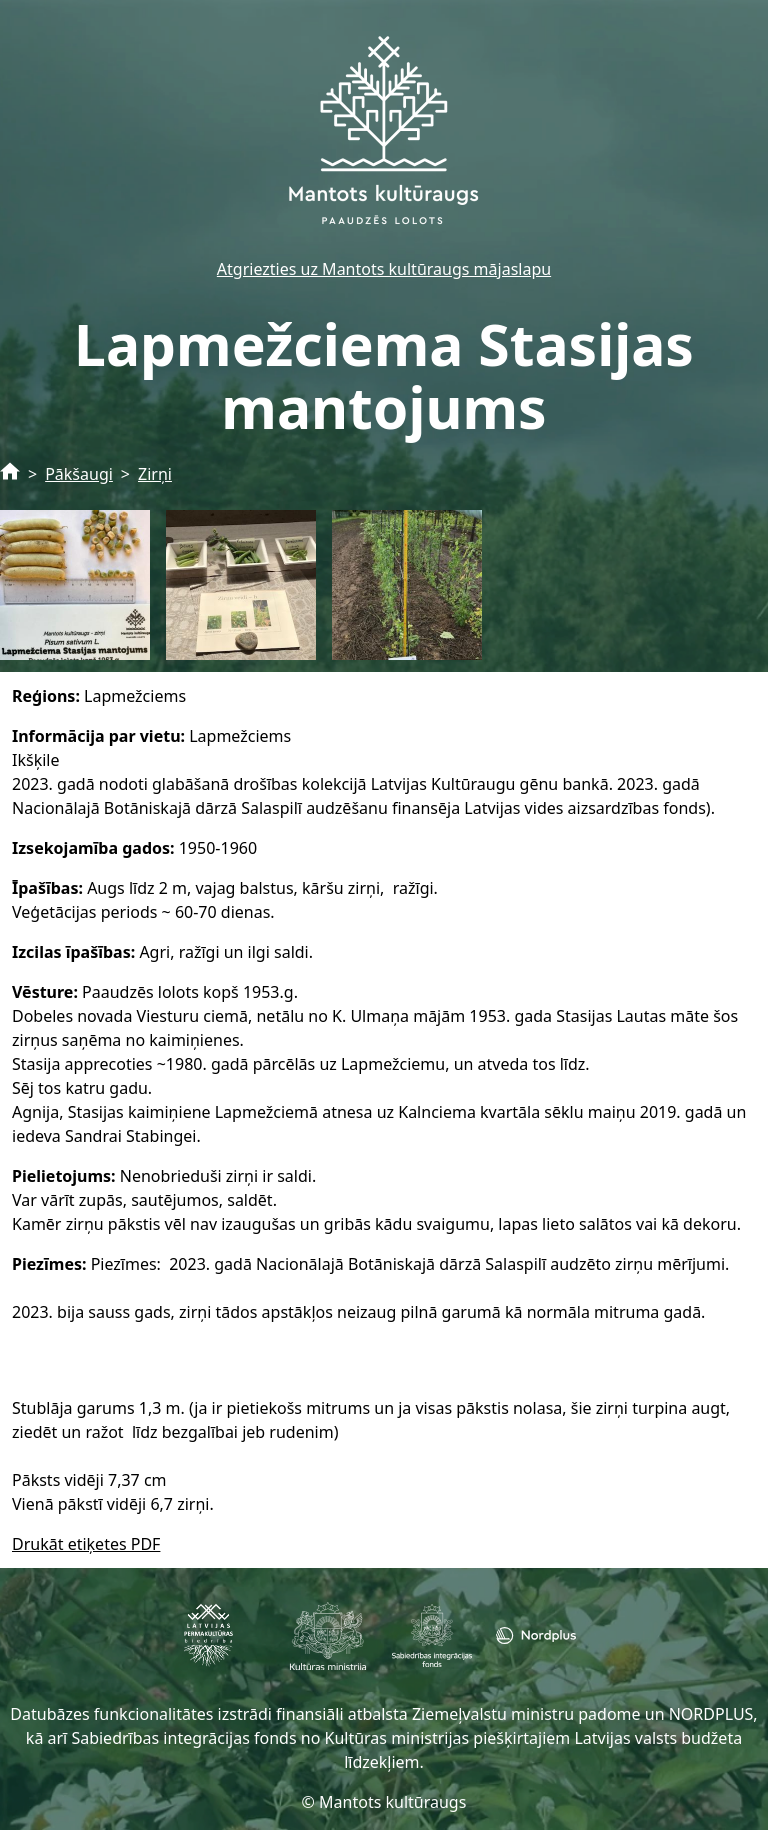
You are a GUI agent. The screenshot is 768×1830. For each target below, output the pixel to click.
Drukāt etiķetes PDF (86, 1544)
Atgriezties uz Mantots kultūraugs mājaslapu (384, 269)
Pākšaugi (79, 474)
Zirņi (155, 474)
